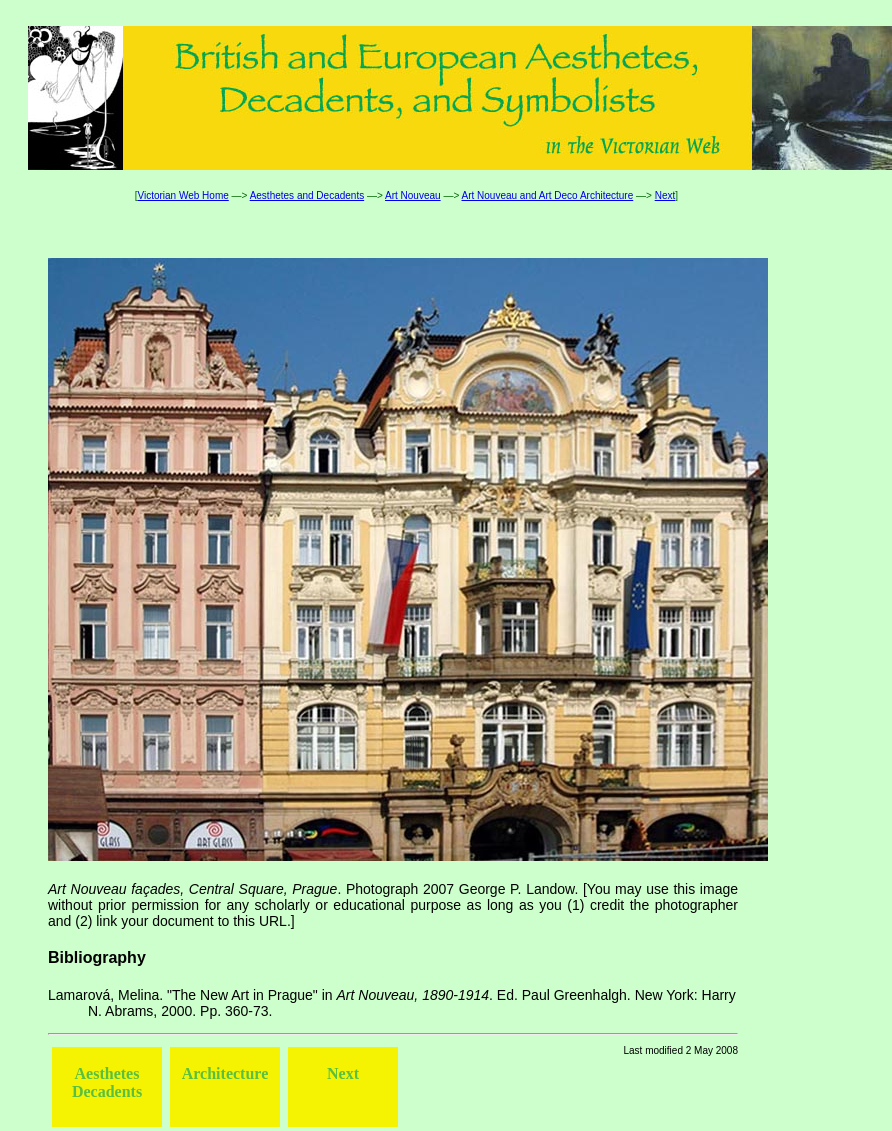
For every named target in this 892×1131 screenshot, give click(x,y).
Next (665, 195)
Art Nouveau (413, 195)
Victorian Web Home (182, 195)
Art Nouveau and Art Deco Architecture (547, 195)
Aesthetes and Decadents (307, 195)
